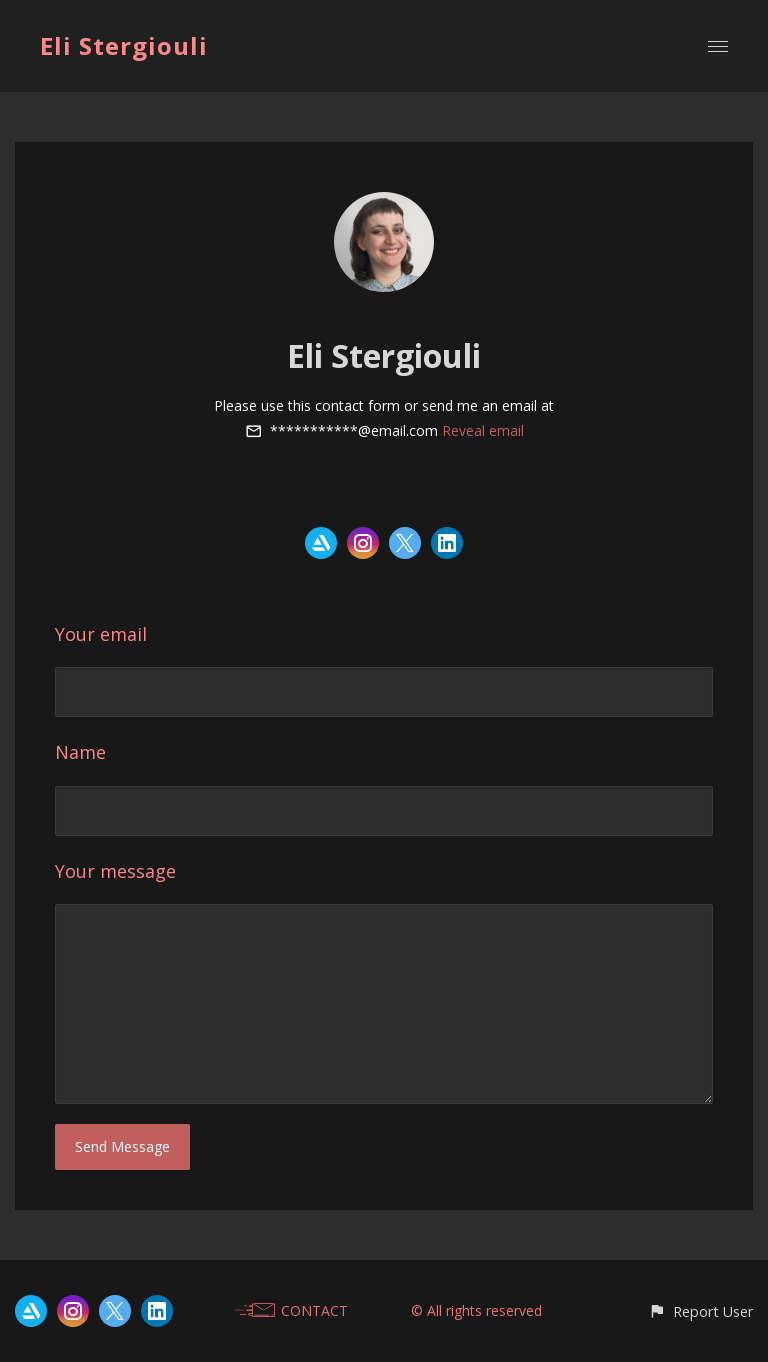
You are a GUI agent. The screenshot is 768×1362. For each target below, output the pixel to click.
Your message (115, 871)
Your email (101, 634)
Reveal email (483, 430)
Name (80, 752)
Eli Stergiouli (124, 45)
